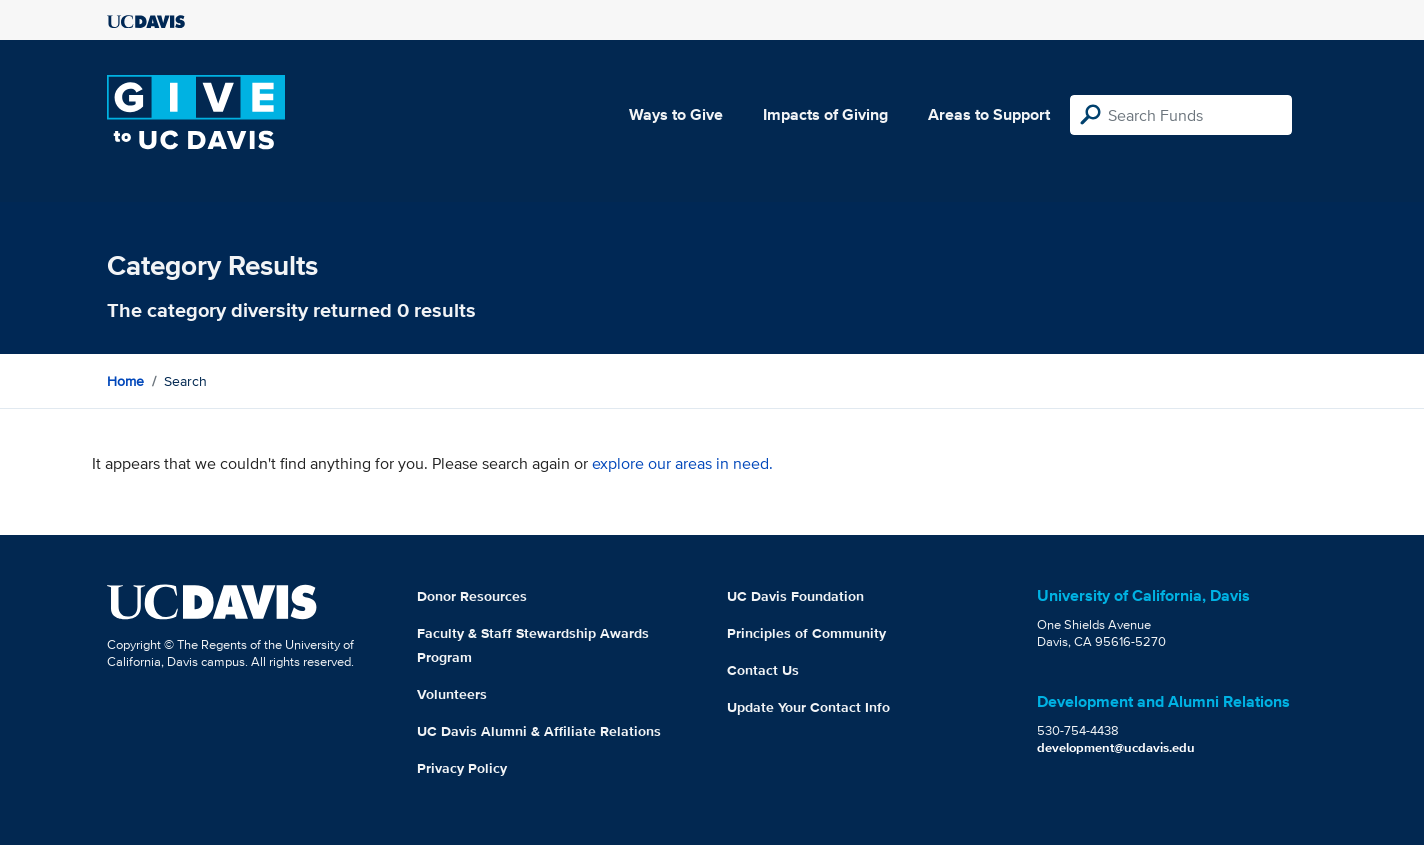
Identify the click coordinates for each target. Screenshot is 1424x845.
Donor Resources (472, 596)
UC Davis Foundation (795, 596)
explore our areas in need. (682, 463)
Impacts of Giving (825, 114)
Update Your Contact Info (808, 707)
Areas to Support (989, 114)
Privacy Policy (462, 768)
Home (125, 381)
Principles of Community (806, 633)
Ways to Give (676, 114)
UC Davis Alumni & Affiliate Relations (539, 731)
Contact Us (763, 670)
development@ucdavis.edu (1116, 747)
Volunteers (452, 694)
